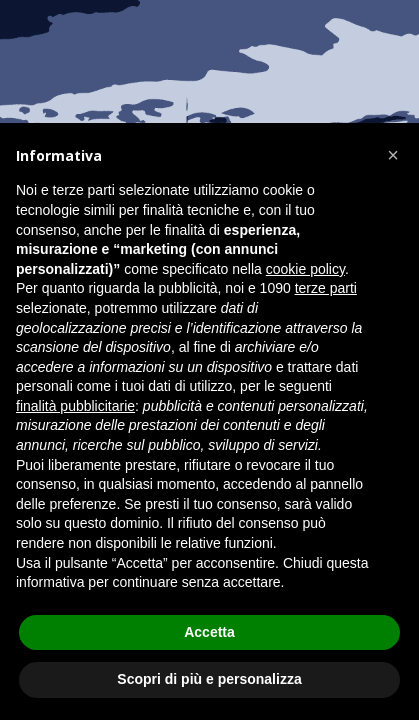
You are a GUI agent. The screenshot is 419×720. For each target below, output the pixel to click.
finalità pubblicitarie (75, 406)
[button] (393, 155)
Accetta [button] (209, 632)
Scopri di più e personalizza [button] (209, 679)
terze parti (326, 288)
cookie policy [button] (305, 269)
